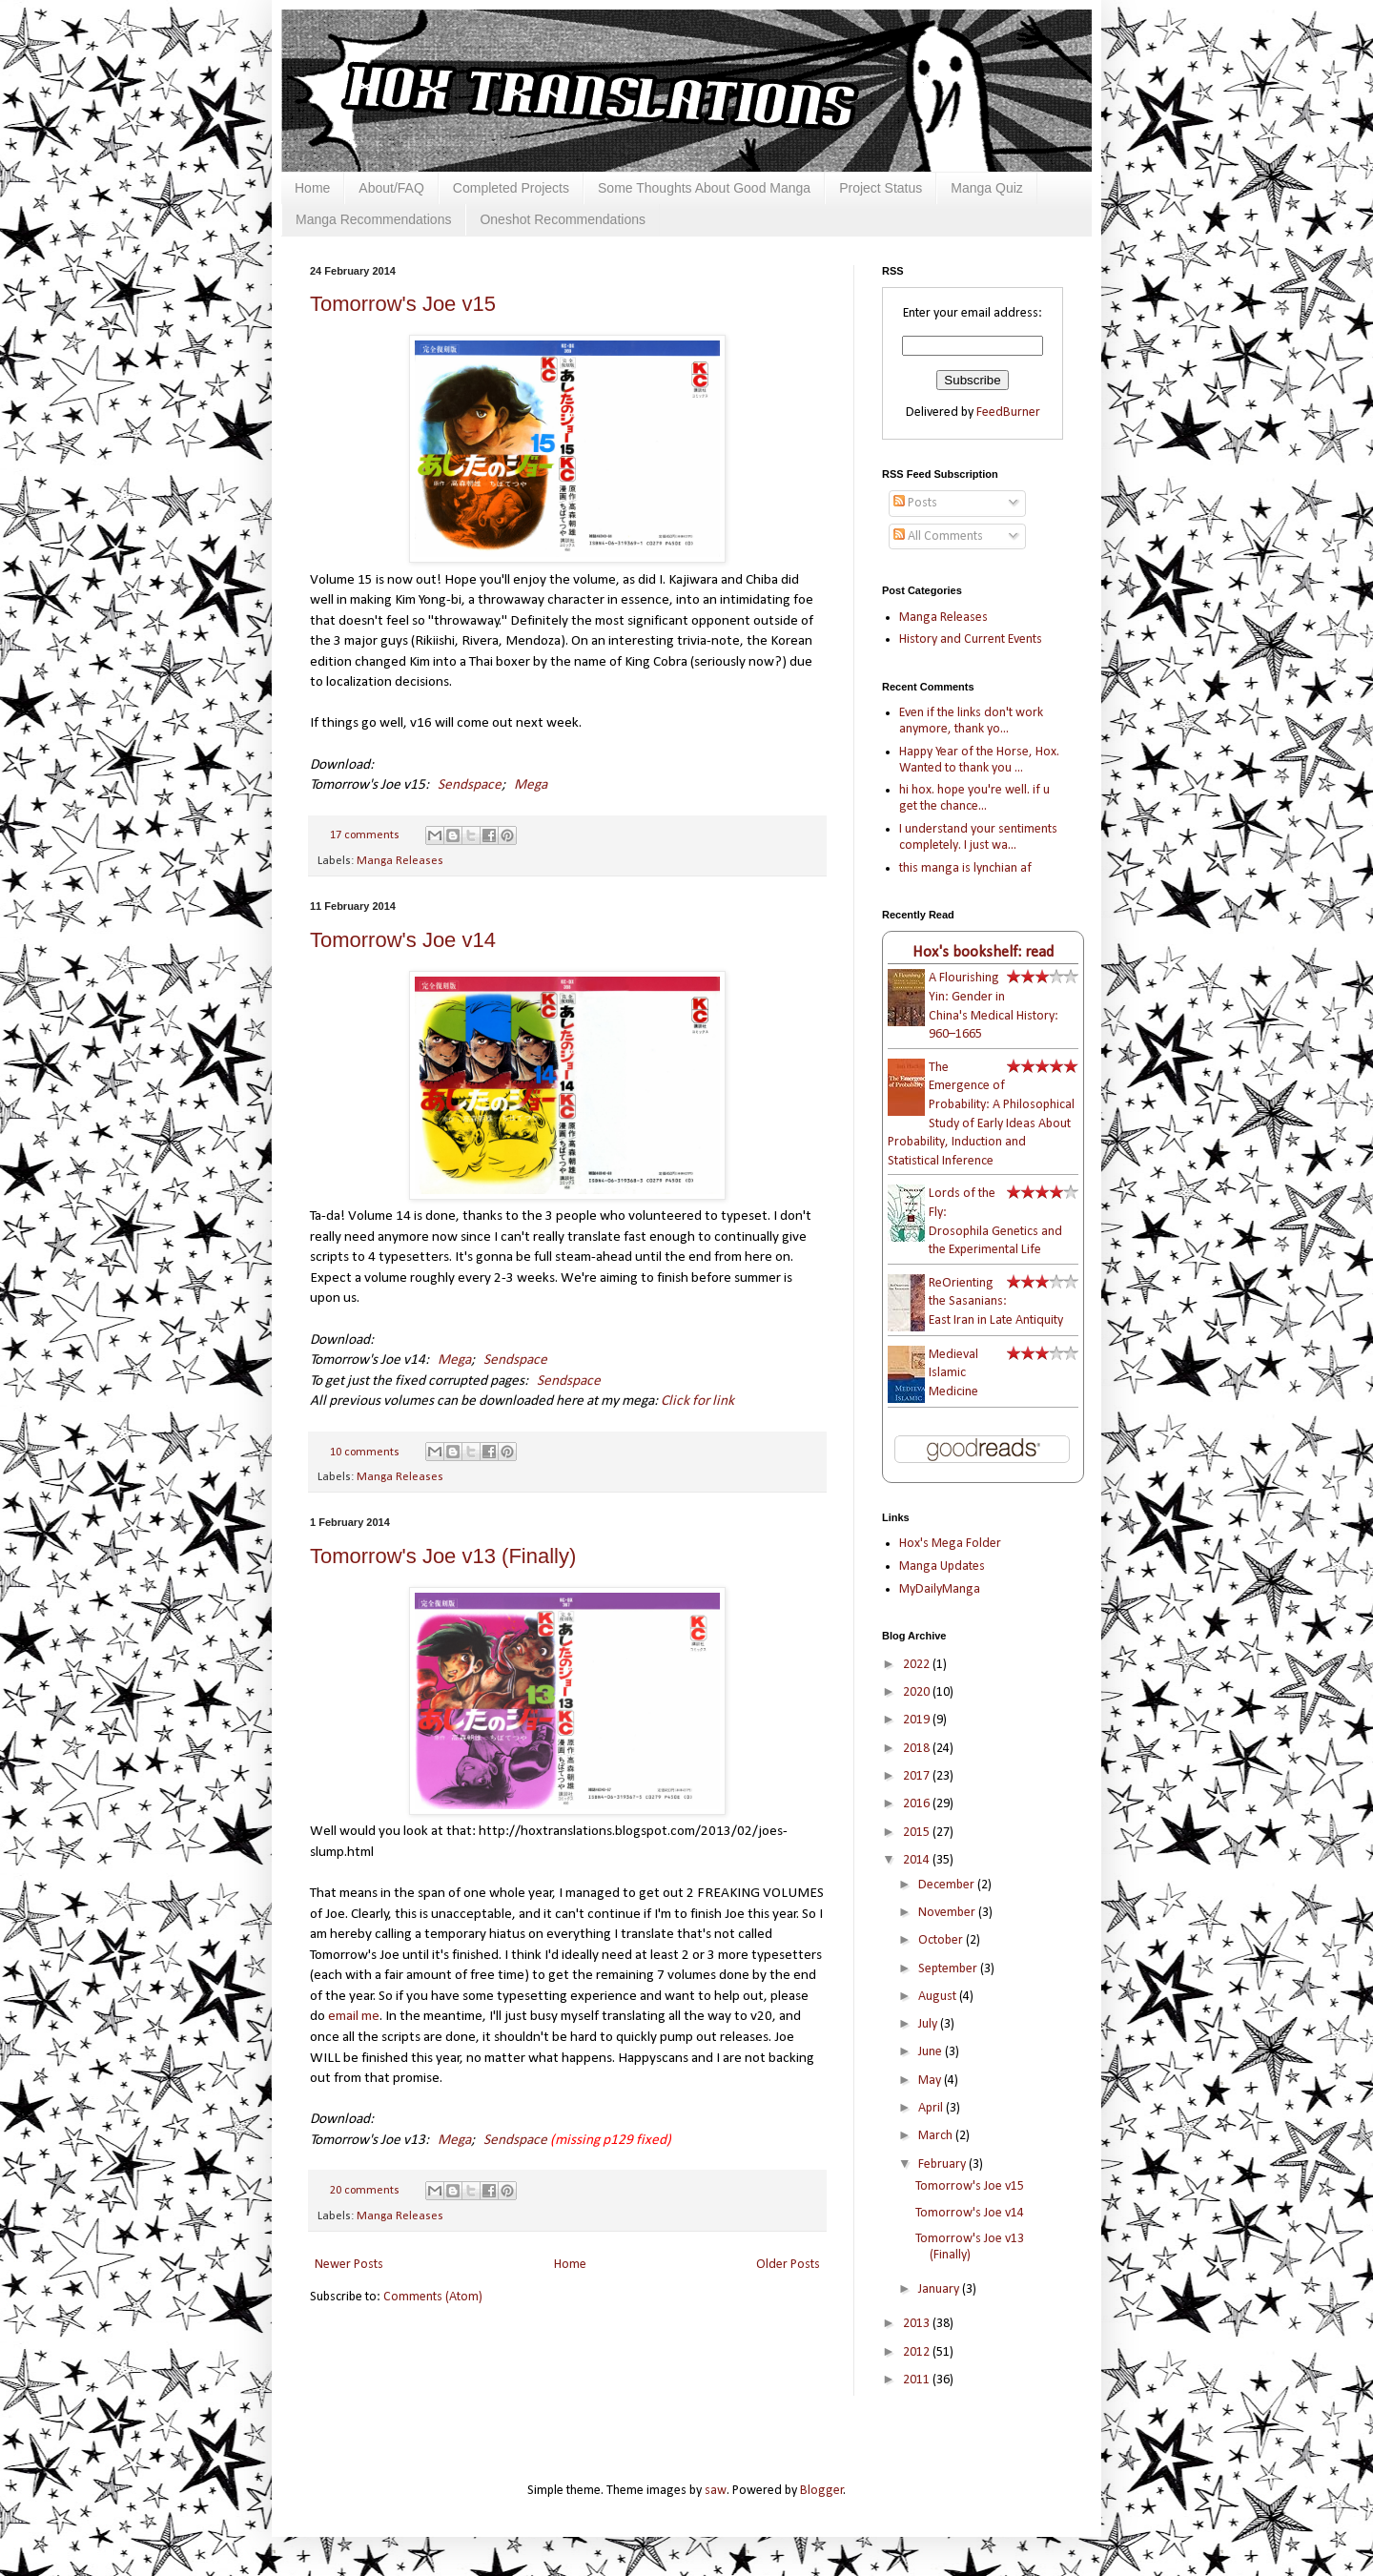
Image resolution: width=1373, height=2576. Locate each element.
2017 (917, 1776)
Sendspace (470, 785)
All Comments (938, 536)
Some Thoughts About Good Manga (704, 188)
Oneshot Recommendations (563, 219)
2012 (917, 2352)
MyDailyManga (939, 1589)
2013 (917, 2324)
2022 (917, 1665)
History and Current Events (970, 639)
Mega (530, 785)
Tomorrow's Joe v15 (403, 304)
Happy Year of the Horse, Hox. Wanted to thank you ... (979, 760)
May (931, 2080)
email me (353, 2016)
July (929, 2024)
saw (716, 2490)
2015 (917, 1832)
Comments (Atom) (432, 2297)
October (942, 1940)
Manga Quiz (986, 188)
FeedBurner (1008, 412)
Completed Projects (511, 188)
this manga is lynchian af (965, 868)
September (949, 1969)
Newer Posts (349, 2264)
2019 (917, 1720)
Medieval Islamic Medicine (953, 1373)
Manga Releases (400, 861)
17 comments (365, 835)
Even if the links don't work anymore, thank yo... (971, 721)
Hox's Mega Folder (950, 1543)
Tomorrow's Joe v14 (403, 940)
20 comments (365, 2190)
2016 (917, 1804)
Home (312, 188)
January (940, 2289)
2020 (917, 1692)
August (938, 1996)
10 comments (365, 1452)
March (936, 2136)
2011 (917, 2380)
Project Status (880, 188)
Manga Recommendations (373, 219)
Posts (915, 503)
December (947, 1885)
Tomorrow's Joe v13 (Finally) (443, 1556)
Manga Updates (942, 1566)
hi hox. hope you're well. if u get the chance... (974, 798)
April (932, 2108)
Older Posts (788, 2264)
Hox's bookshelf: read (983, 952)
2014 (917, 1860)
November (948, 1913)
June (931, 2052)
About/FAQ (391, 188)
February (943, 2164)
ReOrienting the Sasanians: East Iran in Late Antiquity (996, 1302)
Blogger (822, 2490)
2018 (917, 1748)
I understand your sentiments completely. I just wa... (978, 837)
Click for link (697, 1401)
